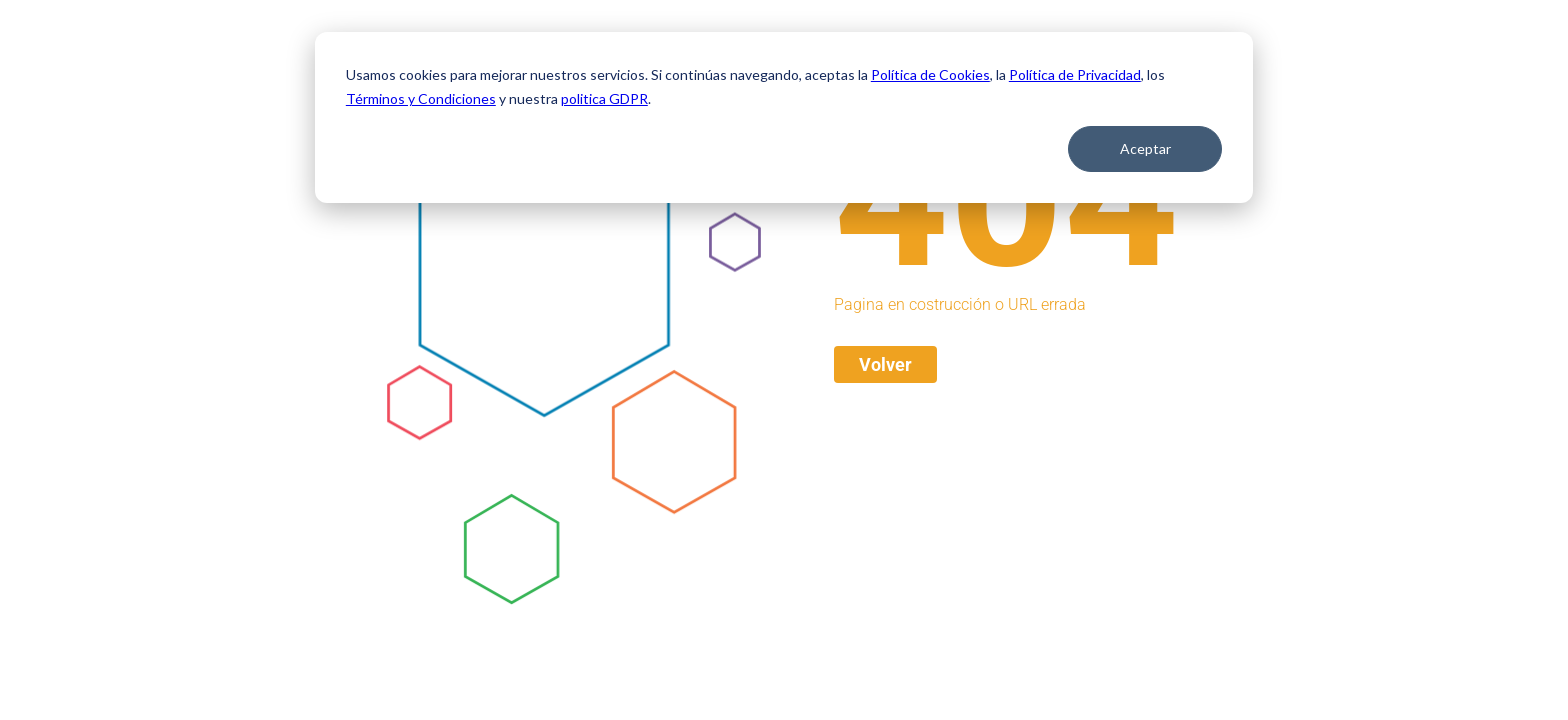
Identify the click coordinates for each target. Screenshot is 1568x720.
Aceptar (1145, 148)
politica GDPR (604, 98)
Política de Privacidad (1075, 74)
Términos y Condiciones (421, 98)
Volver (885, 364)
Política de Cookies (930, 74)
